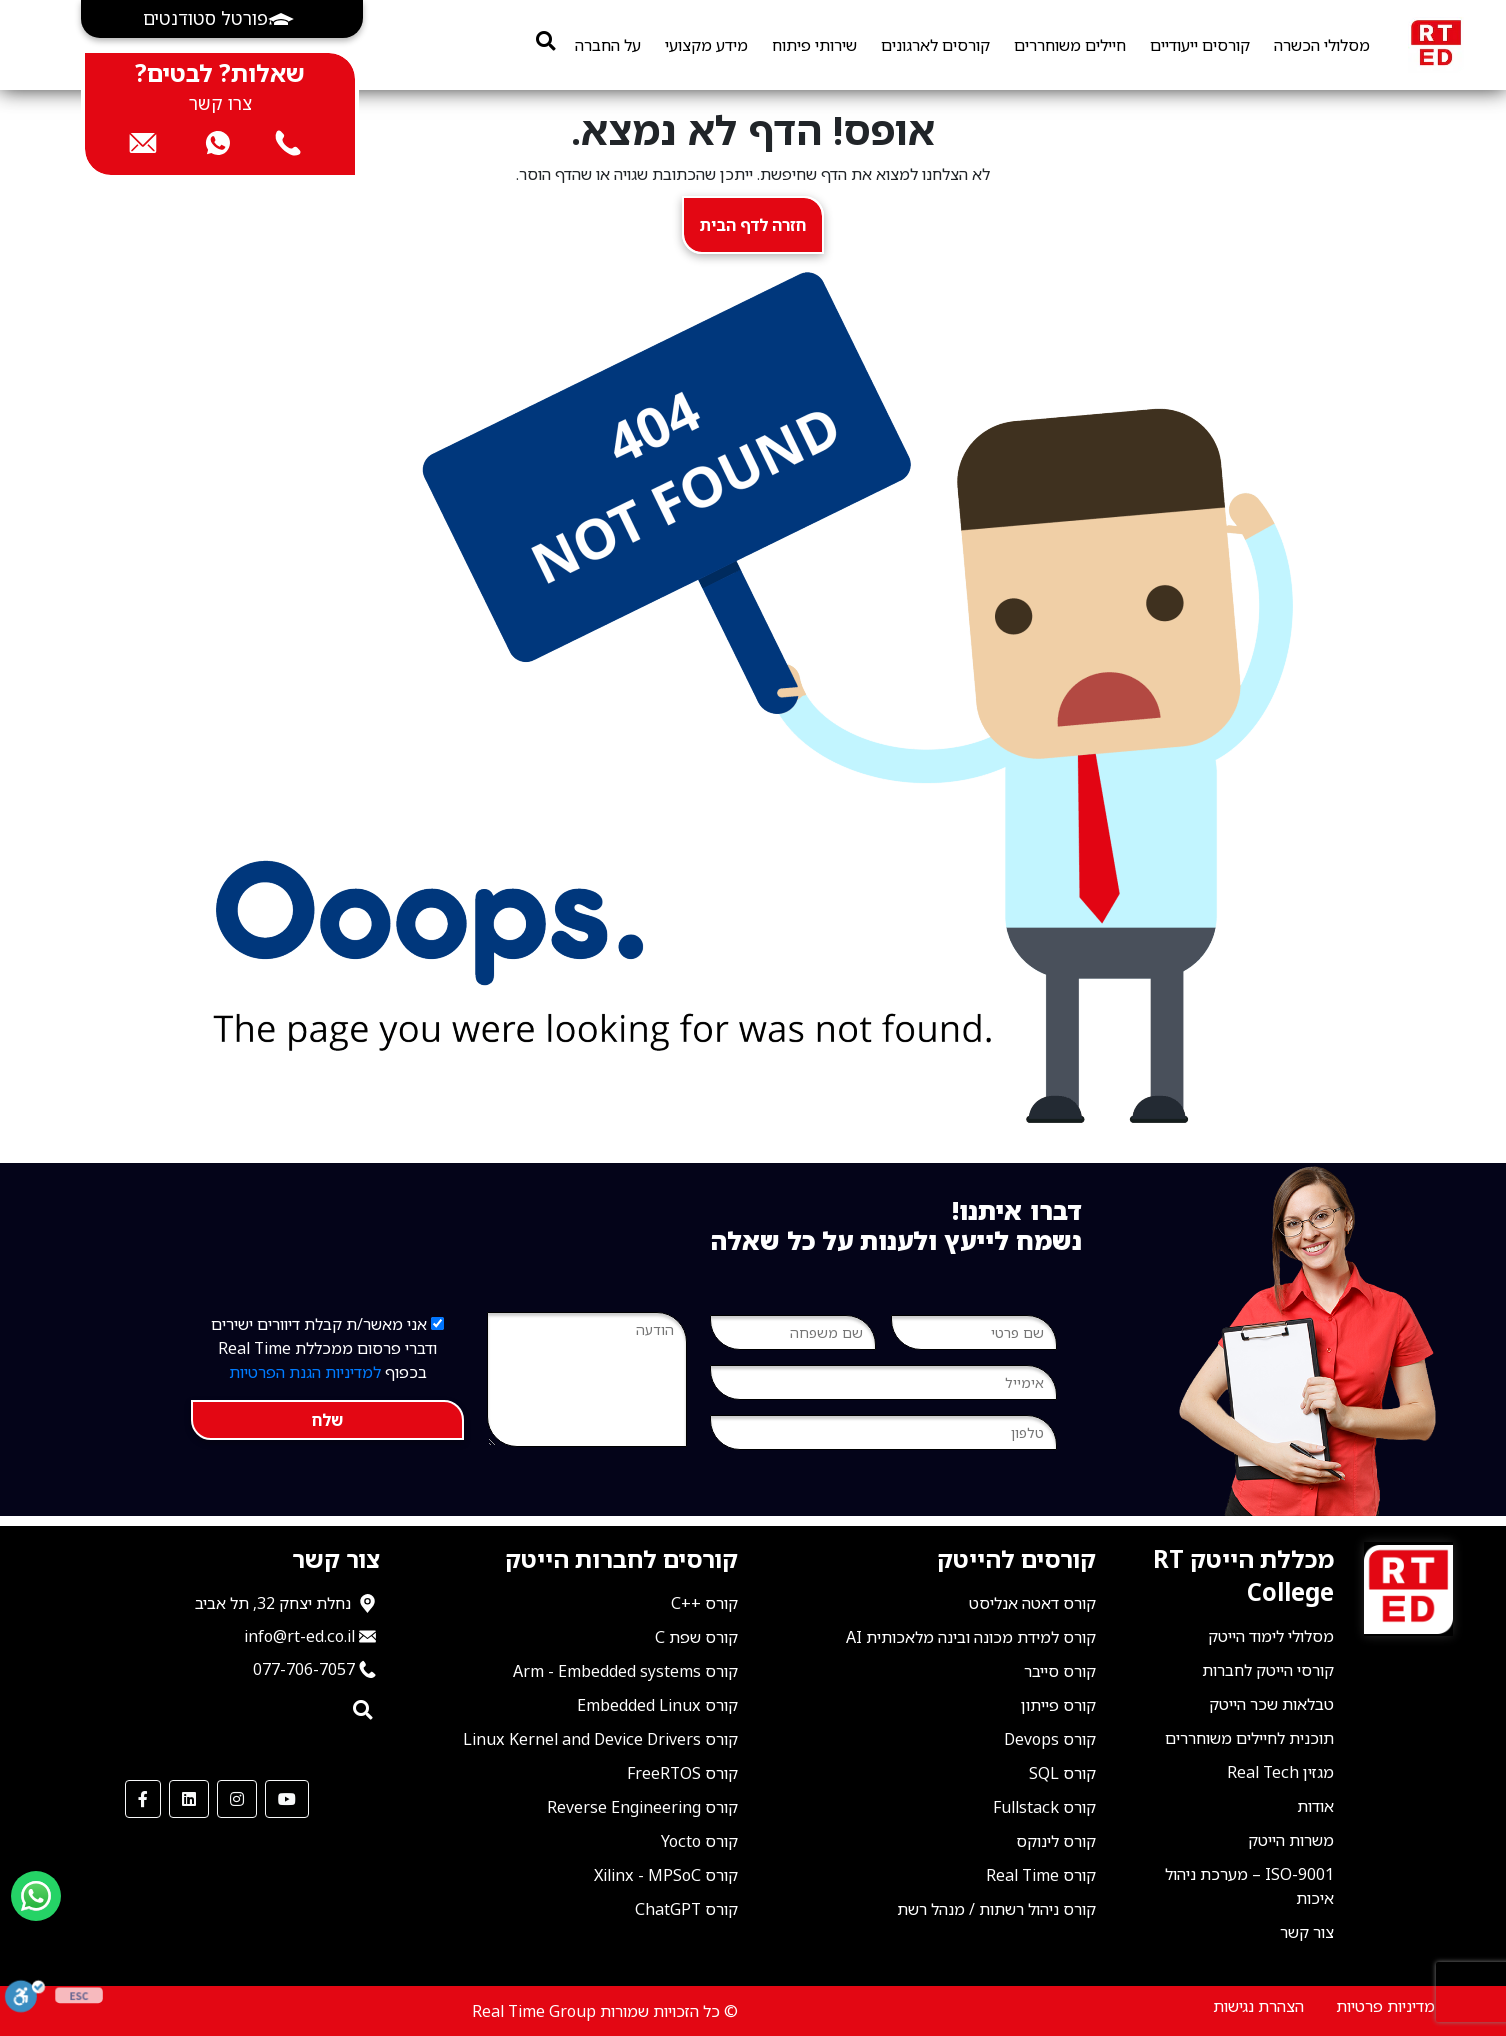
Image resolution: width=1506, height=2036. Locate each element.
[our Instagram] (237, 1799)
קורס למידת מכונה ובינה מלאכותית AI (971, 1637)
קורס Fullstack (1044, 1807)
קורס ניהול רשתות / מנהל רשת (996, 1909)
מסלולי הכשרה (1322, 45)
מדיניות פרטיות (1385, 2006)
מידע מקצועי (706, 45)
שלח (327, 1420)
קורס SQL (1062, 1773)
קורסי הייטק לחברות (1268, 1670)
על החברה (608, 45)
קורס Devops (1050, 1739)
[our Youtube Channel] (287, 1799)
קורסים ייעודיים (1200, 45)
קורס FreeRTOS (682, 1773)
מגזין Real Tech (1280, 1772)
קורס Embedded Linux (657, 1705)
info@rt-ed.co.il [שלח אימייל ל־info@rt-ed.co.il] (299, 1636)
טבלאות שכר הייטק (1271, 1704)
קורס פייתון (1058, 1705)
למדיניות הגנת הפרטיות (305, 1372)
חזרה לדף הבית (753, 225)
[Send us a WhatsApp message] (36, 1896)
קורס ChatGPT (686, 1909)
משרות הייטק (1291, 1840)
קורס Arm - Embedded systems (625, 1671)
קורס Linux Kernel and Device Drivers (600, 1739)
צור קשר (1307, 1932)
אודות (1315, 1806)
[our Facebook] (143, 1799)
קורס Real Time (1041, 1875)
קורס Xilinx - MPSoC (666, 1875)
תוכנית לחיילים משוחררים (1249, 1738)
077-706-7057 (304, 1669)
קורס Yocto (699, 1841)
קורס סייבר (1060, 1671)
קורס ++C (704, 1603)
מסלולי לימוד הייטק (1271, 1636)
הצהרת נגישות (1258, 2006)
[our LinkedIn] (189, 1799)
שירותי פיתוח (814, 45)
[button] (222, 19)
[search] (545, 40)
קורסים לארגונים (935, 45)
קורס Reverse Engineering (642, 1807)
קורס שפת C (696, 1637)
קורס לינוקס (1056, 1841)
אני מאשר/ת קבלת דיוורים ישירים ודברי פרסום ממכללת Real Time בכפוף (327, 1348)
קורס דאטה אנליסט (1032, 1603)
